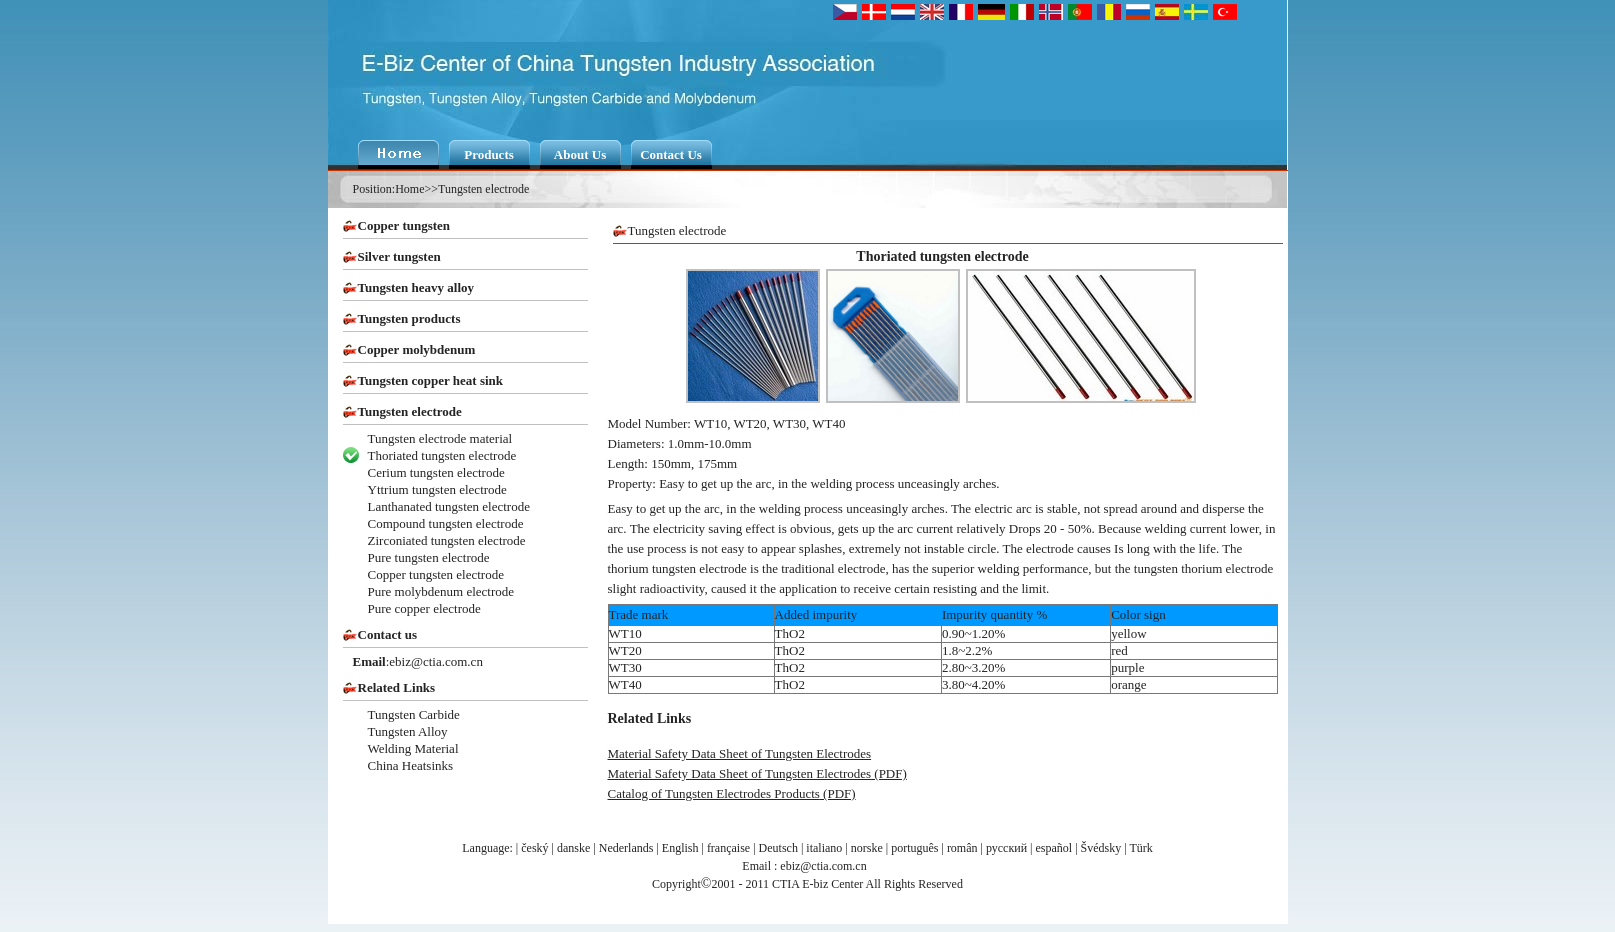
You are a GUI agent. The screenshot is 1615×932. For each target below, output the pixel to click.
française (728, 848)
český (534, 848)
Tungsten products (409, 318)
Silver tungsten (399, 256)
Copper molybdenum (417, 349)
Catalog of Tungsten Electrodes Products (714, 793)
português (914, 848)
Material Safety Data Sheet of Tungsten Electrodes (740, 753)
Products (489, 154)
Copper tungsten (404, 225)
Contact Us (671, 154)
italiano (824, 848)
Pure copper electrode (424, 608)
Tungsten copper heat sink (431, 380)
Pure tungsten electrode (429, 557)
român (962, 848)
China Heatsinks (411, 765)
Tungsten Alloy (408, 731)
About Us (580, 154)
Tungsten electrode (483, 189)
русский (1006, 848)
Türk (1140, 848)
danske (573, 848)
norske (867, 848)
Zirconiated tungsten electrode (447, 540)
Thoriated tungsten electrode (442, 455)
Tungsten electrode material (440, 438)
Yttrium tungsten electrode (437, 489)
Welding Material (413, 748)
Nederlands (626, 848)
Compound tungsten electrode (446, 523)
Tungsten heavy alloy (416, 287)
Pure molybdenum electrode (441, 591)
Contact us (388, 634)
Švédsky (1101, 848)
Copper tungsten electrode (436, 574)
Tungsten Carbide (414, 714)
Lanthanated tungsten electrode (449, 506)
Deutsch (778, 848)
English (680, 848)
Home (409, 189)
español (1054, 848)
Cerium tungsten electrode (436, 472)
